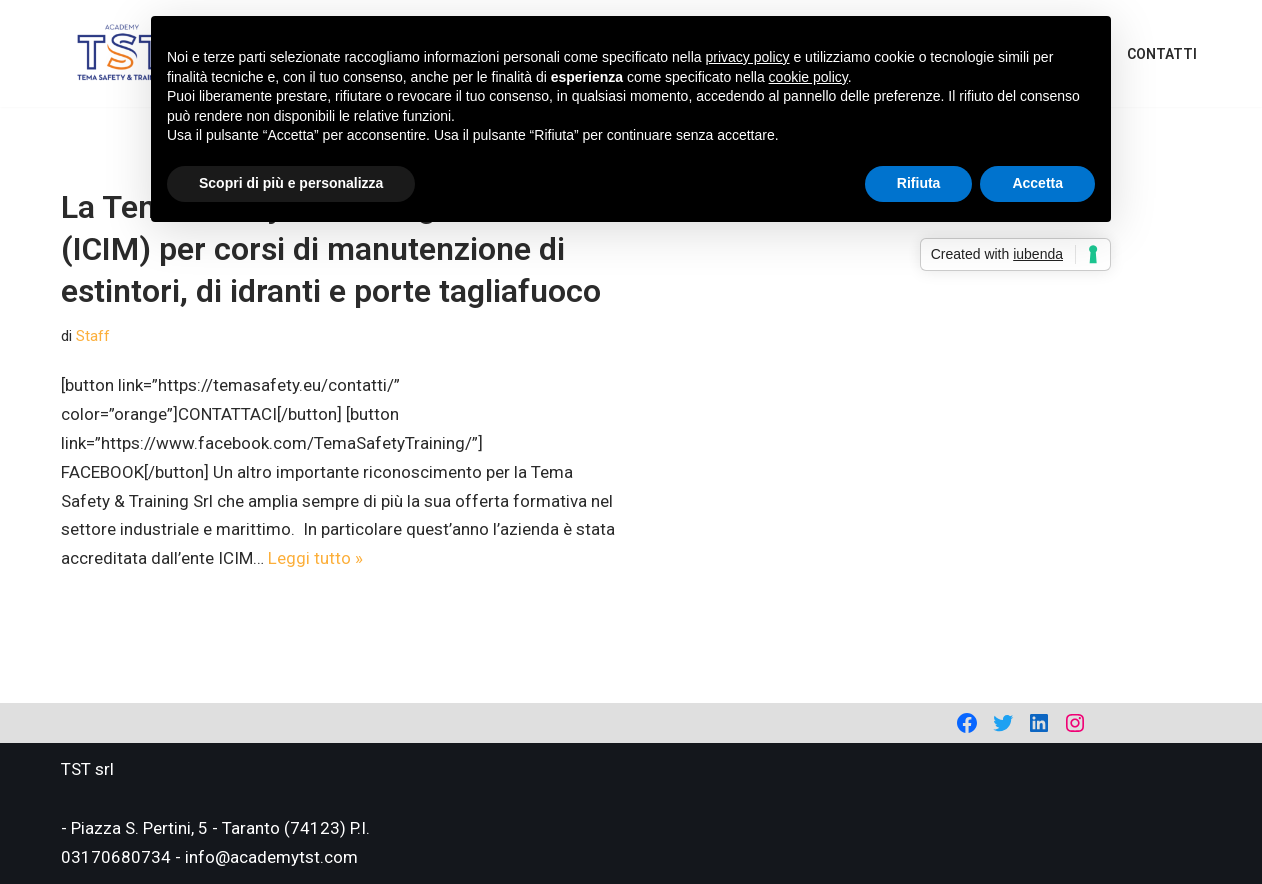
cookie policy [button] (808, 77)
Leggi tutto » (315, 558)
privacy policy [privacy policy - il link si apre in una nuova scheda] (748, 57)
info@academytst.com (271, 857)
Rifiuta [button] (919, 183)
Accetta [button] (1037, 183)
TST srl (87, 769)
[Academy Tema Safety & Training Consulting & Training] (122, 53)
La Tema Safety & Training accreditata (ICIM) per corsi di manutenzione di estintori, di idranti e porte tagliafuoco (333, 248)
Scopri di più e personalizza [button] (291, 183)
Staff (93, 336)
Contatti (1162, 54)
